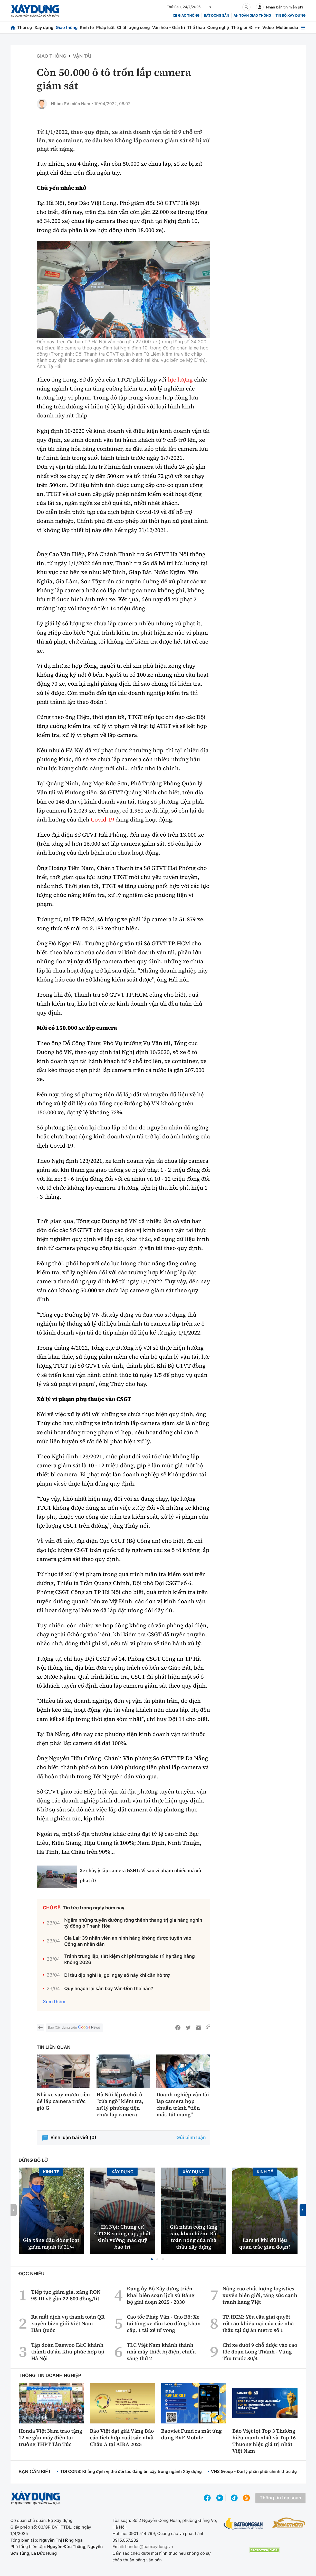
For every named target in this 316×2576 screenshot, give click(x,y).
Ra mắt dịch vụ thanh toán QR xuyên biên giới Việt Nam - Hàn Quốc (67, 2323)
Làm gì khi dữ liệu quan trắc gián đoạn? (265, 2243)
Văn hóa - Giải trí (168, 27)
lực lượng (180, 380)
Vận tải (82, 56)
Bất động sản (216, 16)
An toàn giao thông (252, 16)
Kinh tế (87, 27)
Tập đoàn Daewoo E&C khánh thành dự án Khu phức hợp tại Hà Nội (67, 2352)
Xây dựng (43, 27)
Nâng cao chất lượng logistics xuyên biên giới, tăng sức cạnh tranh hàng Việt (260, 2295)
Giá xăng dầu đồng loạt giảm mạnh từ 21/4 (51, 2243)
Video (268, 27)
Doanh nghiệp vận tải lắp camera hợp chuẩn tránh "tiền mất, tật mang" (182, 2104)
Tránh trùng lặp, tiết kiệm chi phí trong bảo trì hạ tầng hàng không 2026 (129, 1959)
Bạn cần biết (35, 2471)
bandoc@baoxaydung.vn (149, 2546)
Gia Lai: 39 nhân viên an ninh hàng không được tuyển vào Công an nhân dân (127, 1941)
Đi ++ (255, 27)
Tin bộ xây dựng (290, 16)
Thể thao (196, 27)
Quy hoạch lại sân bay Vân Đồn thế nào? (108, 1988)
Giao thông (67, 27)
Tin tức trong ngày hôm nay (94, 1908)
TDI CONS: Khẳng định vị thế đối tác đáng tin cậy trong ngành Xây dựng (131, 2471)
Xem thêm (54, 2001)
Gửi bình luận (191, 2137)
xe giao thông (186, 16)
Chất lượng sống (133, 27)
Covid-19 (102, 820)
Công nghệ (218, 27)
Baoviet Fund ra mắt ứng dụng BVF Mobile (191, 2434)
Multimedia (287, 27)
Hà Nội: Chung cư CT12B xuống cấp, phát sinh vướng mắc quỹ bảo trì (122, 2236)
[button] (152, 2259)
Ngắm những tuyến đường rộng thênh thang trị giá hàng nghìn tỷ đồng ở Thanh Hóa (133, 1923)
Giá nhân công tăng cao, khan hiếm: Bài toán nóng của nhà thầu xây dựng (193, 2236)
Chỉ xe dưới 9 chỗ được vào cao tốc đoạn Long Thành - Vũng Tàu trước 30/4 (260, 2352)
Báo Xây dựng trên (74, 2027)
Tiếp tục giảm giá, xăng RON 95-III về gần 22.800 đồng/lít (65, 2295)
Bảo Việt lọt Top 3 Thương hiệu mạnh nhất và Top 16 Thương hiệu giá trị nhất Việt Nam (264, 2441)
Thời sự (24, 27)
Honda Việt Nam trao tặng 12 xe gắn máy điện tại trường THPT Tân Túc (50, 2438)
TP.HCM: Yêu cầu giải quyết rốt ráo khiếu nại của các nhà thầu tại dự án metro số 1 (258, 2323)
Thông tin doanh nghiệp (50, 2375)
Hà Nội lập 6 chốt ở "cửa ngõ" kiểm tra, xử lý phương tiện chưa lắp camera (120, 2104)
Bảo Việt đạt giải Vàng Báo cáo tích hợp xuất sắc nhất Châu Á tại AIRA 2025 (122, 2438)
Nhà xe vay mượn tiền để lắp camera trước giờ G (63, 2101)
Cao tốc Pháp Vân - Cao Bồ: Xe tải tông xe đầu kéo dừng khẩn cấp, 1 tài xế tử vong (164, 2323)
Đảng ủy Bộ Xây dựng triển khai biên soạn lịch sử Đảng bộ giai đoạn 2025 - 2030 (161, 2295)
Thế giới (239, 27)
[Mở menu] (302, 27)
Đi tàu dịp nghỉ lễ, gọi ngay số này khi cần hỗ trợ (117, 1975)
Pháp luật (105, 27)
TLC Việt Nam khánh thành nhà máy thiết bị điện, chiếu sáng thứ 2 (161, 2352)
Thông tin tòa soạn (280, 2498)
